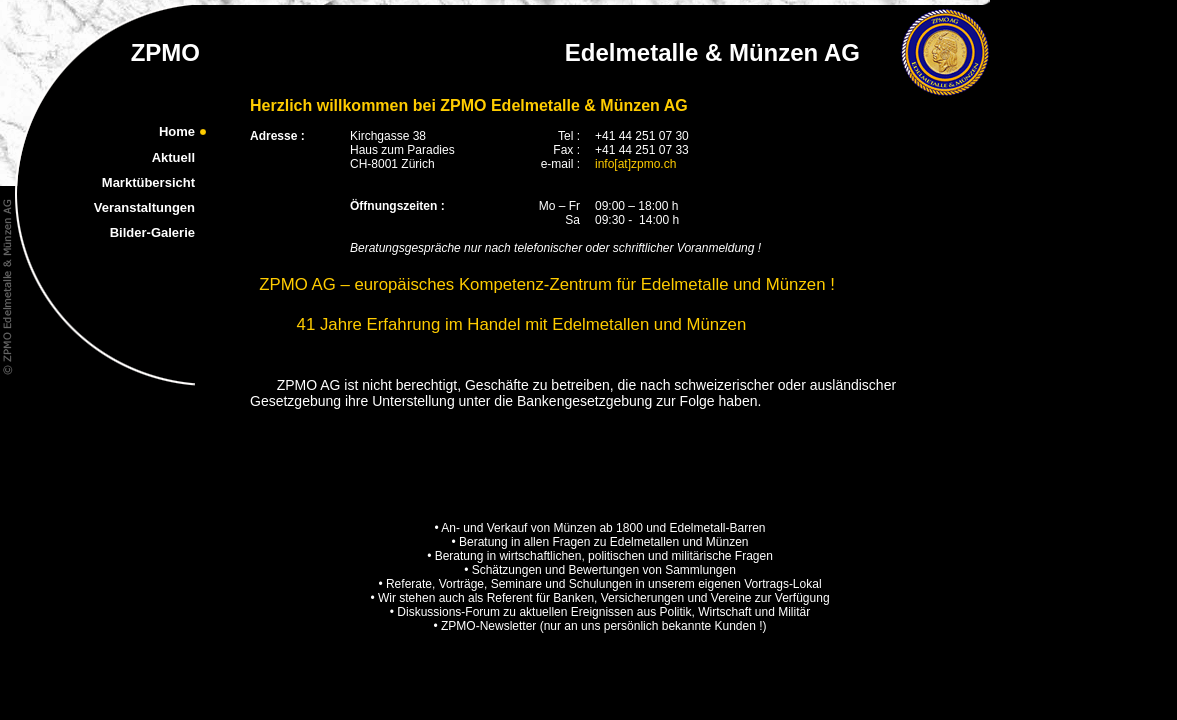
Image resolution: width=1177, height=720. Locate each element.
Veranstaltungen (144, 207)
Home (177, 131)
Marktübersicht (148, 182)
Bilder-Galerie (152, 232)
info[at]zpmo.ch (635, 164)
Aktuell (173, 157)
